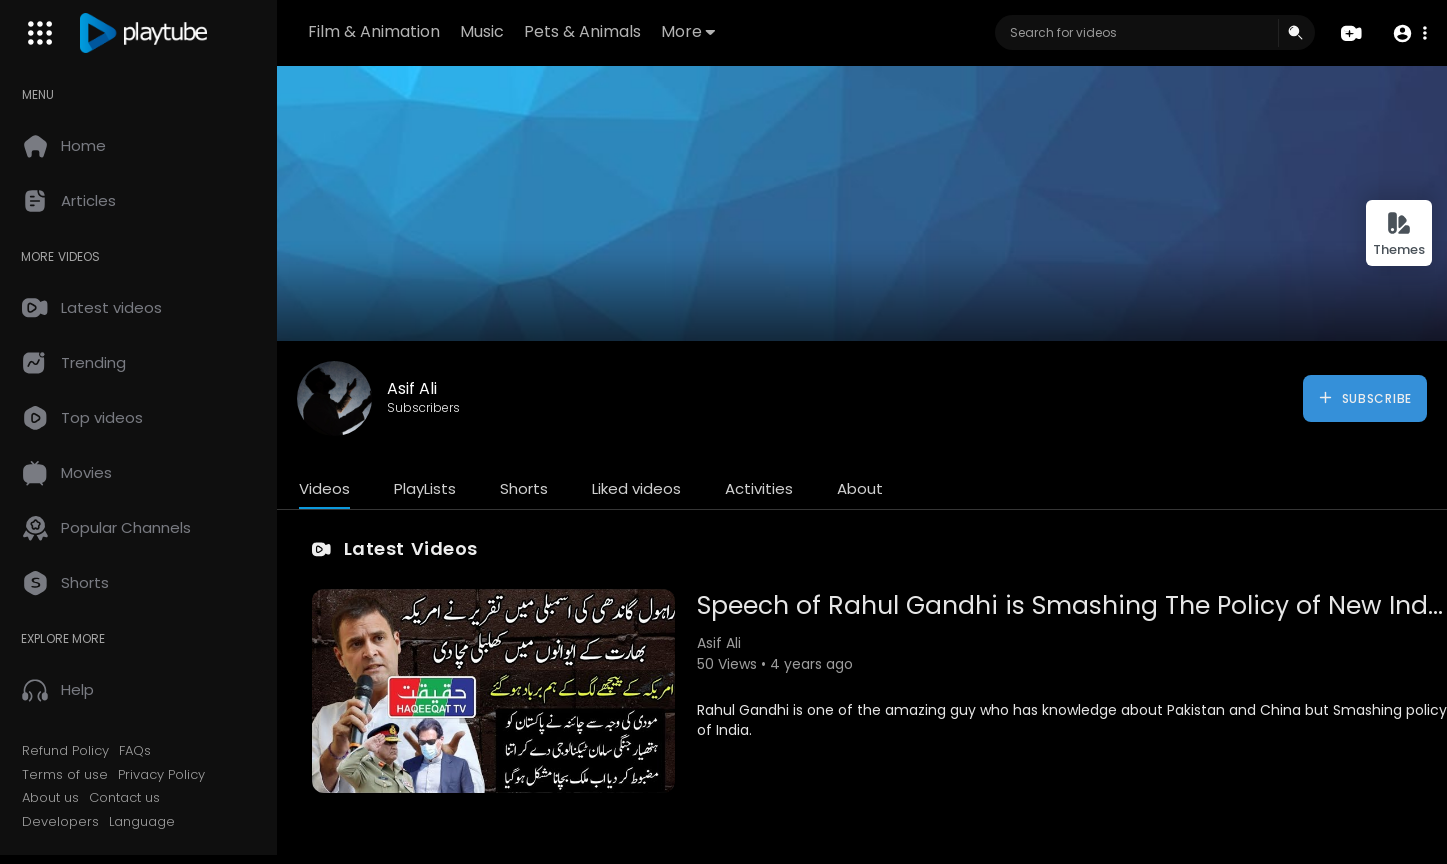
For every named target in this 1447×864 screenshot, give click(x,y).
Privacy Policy (164, 775)
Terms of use (68, 775)
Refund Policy (68, 751)
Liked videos (639, 488)
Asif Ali (415, 388)
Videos (327, 488)
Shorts (527, 488)
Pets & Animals (584, 31)
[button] (1409, 33)
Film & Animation (376, 31)
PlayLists (428, 488)
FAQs (138, 751)
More (690, 31)
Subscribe (1364, 398)
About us (53, 798)
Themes (1399, 234)
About (863, 488)
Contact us (127, 798)
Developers (63, 822)
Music (484, 31)
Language (145, 822)
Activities (762, 488)
